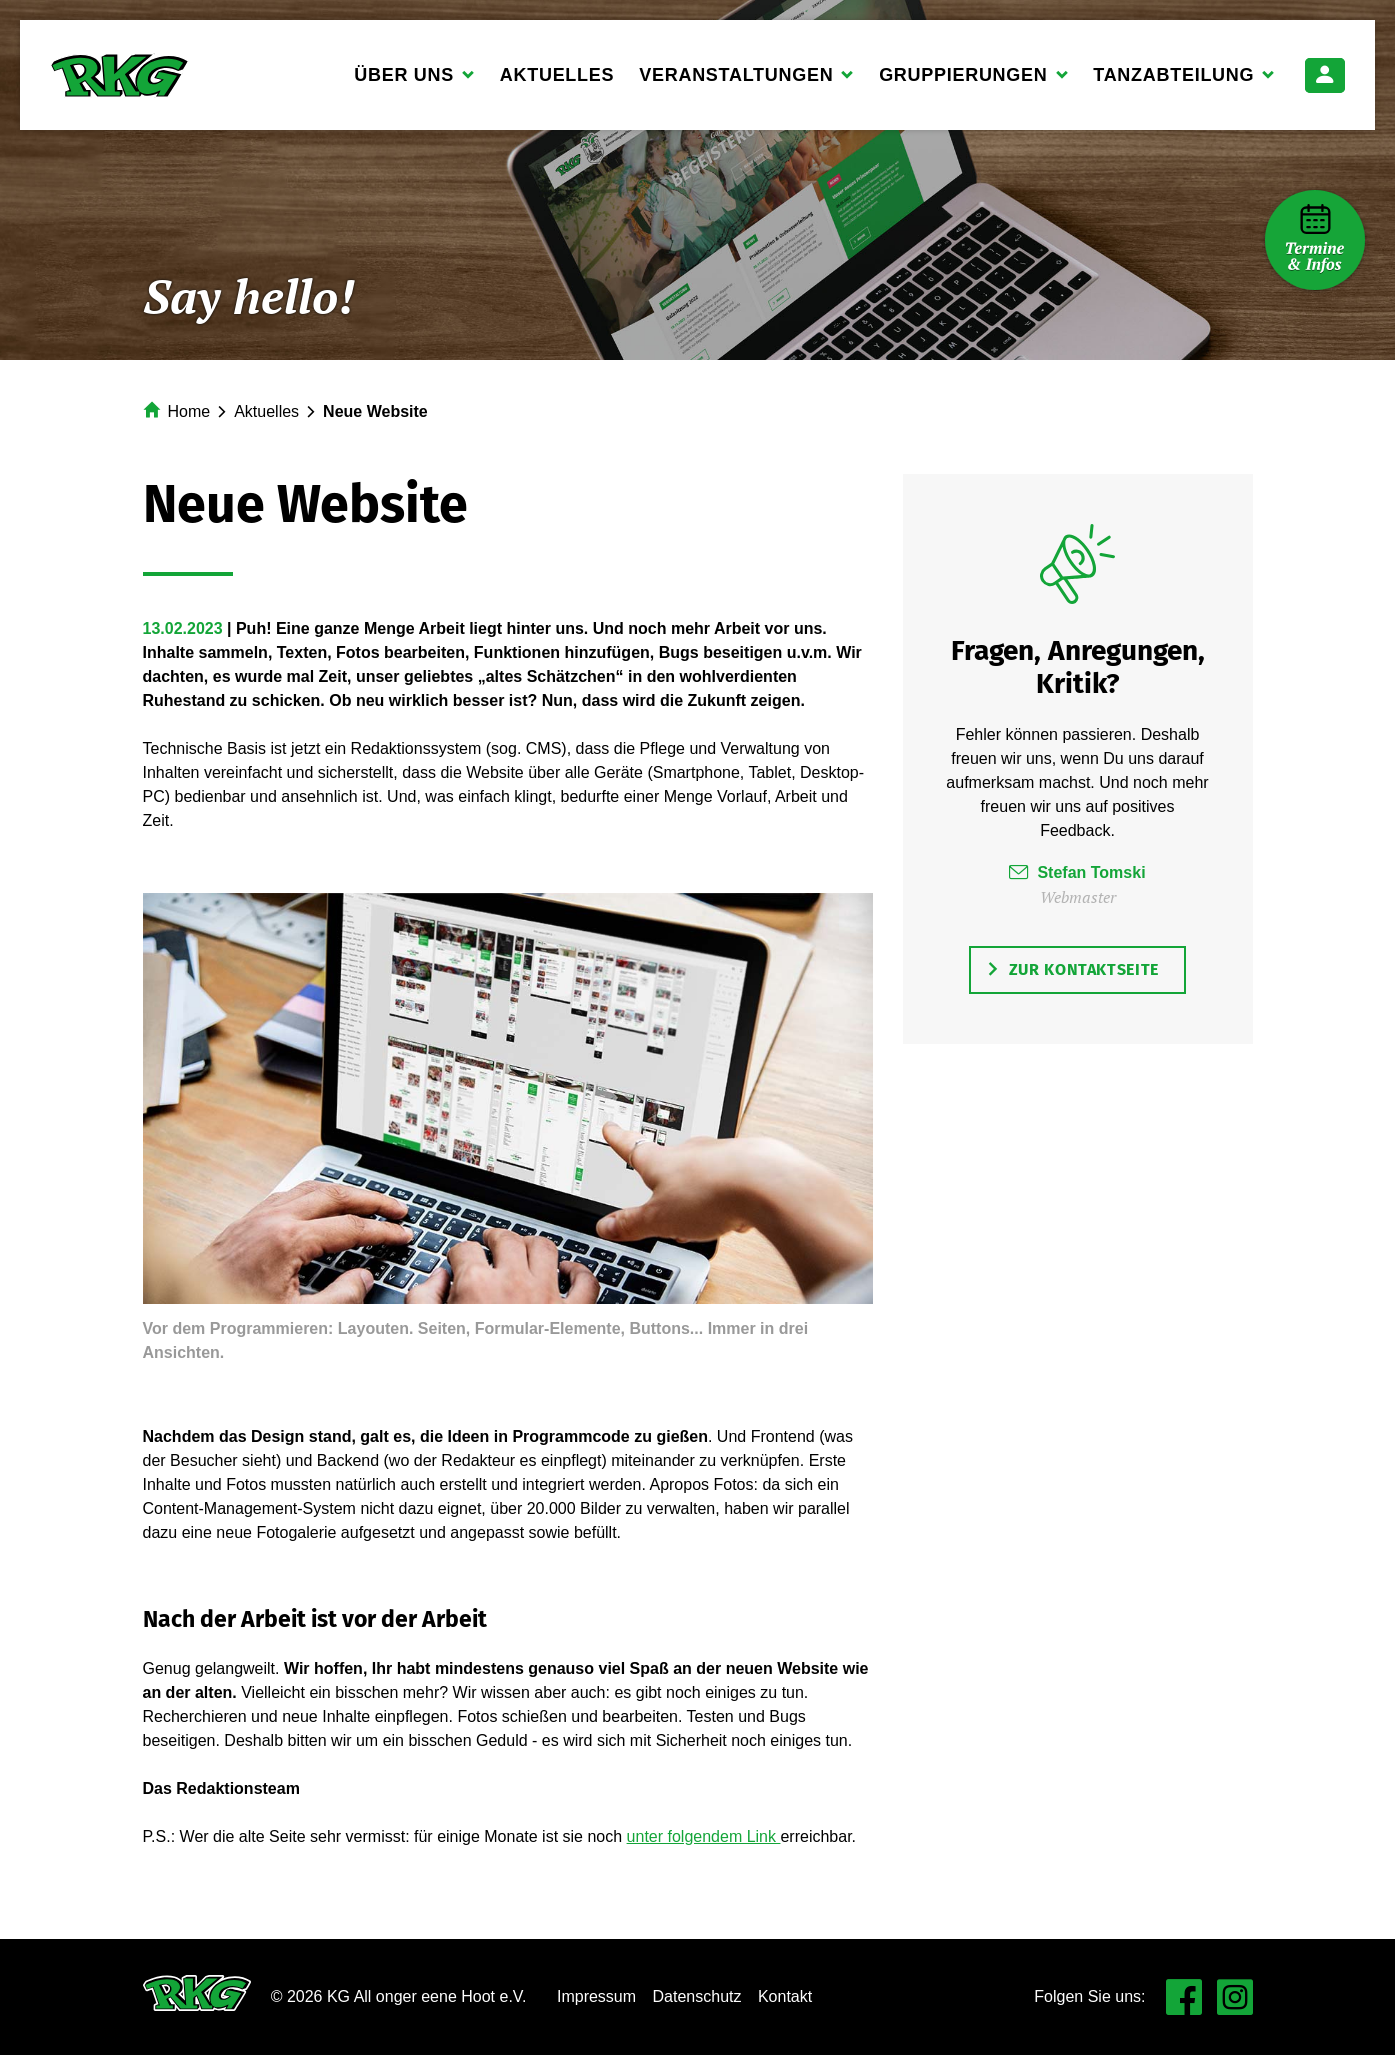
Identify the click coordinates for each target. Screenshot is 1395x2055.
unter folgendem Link (704, 1836)
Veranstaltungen (736, 81)
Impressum (596, 1996)
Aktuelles (557, 75)
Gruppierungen (963, 81)
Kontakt (785, 1996)
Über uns (404, 81)
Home (189, 411)
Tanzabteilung (1174, 81)
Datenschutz (697, 1996)
